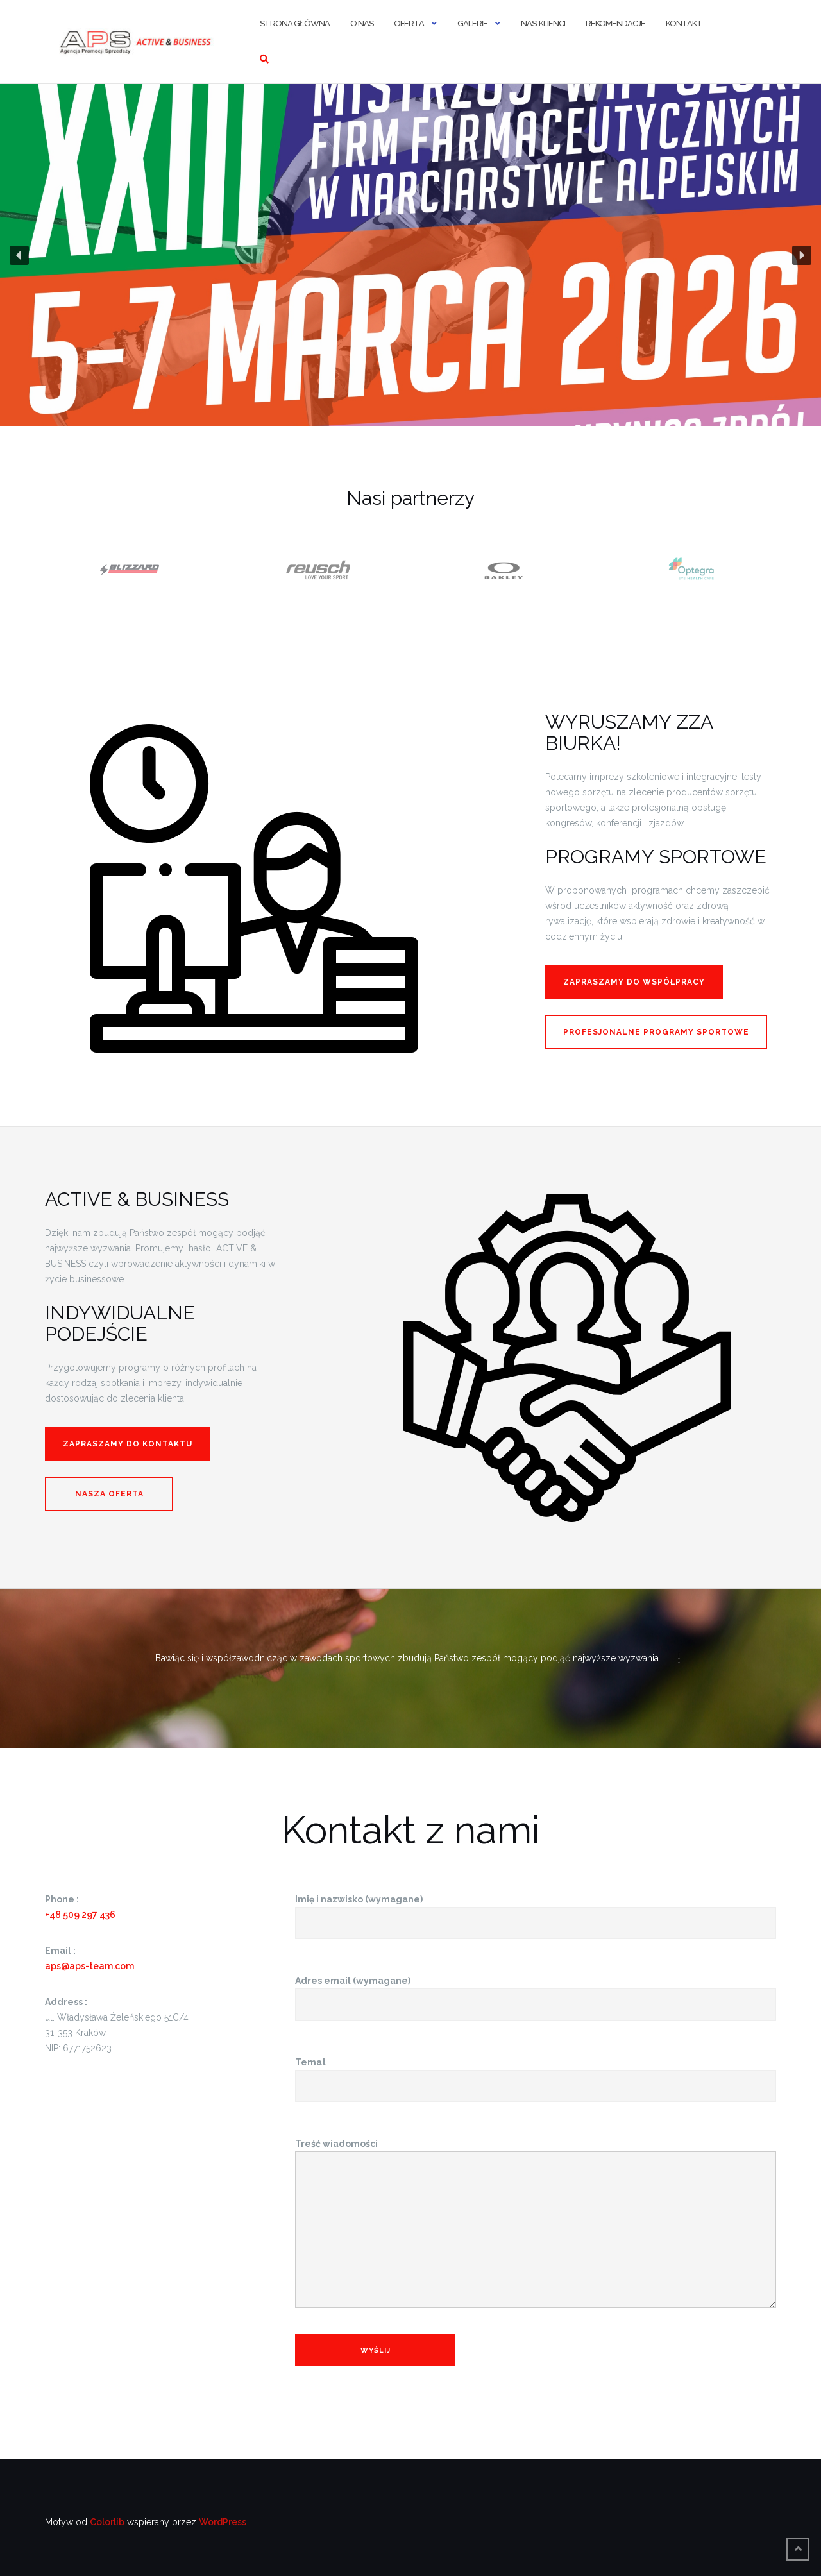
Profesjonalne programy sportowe (656, 1032)
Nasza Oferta (109, 1493)
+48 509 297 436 (80, 1915)
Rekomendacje (615, 23)
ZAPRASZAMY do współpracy (634, 982)
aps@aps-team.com (89, 1966)
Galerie (472, 23)
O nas (361, 23)
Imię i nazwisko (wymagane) (535, 1911)
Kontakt (684, 23)
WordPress (222, 2522)
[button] (410, 255)
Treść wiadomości (535, 2224)
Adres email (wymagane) (535, 1993)
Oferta (409, 23)
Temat (535, 2074)
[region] (410, 255)
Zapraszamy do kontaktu (127, 1443)
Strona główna (295, 23)
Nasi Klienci (543, 23)
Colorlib (107, 2522)
